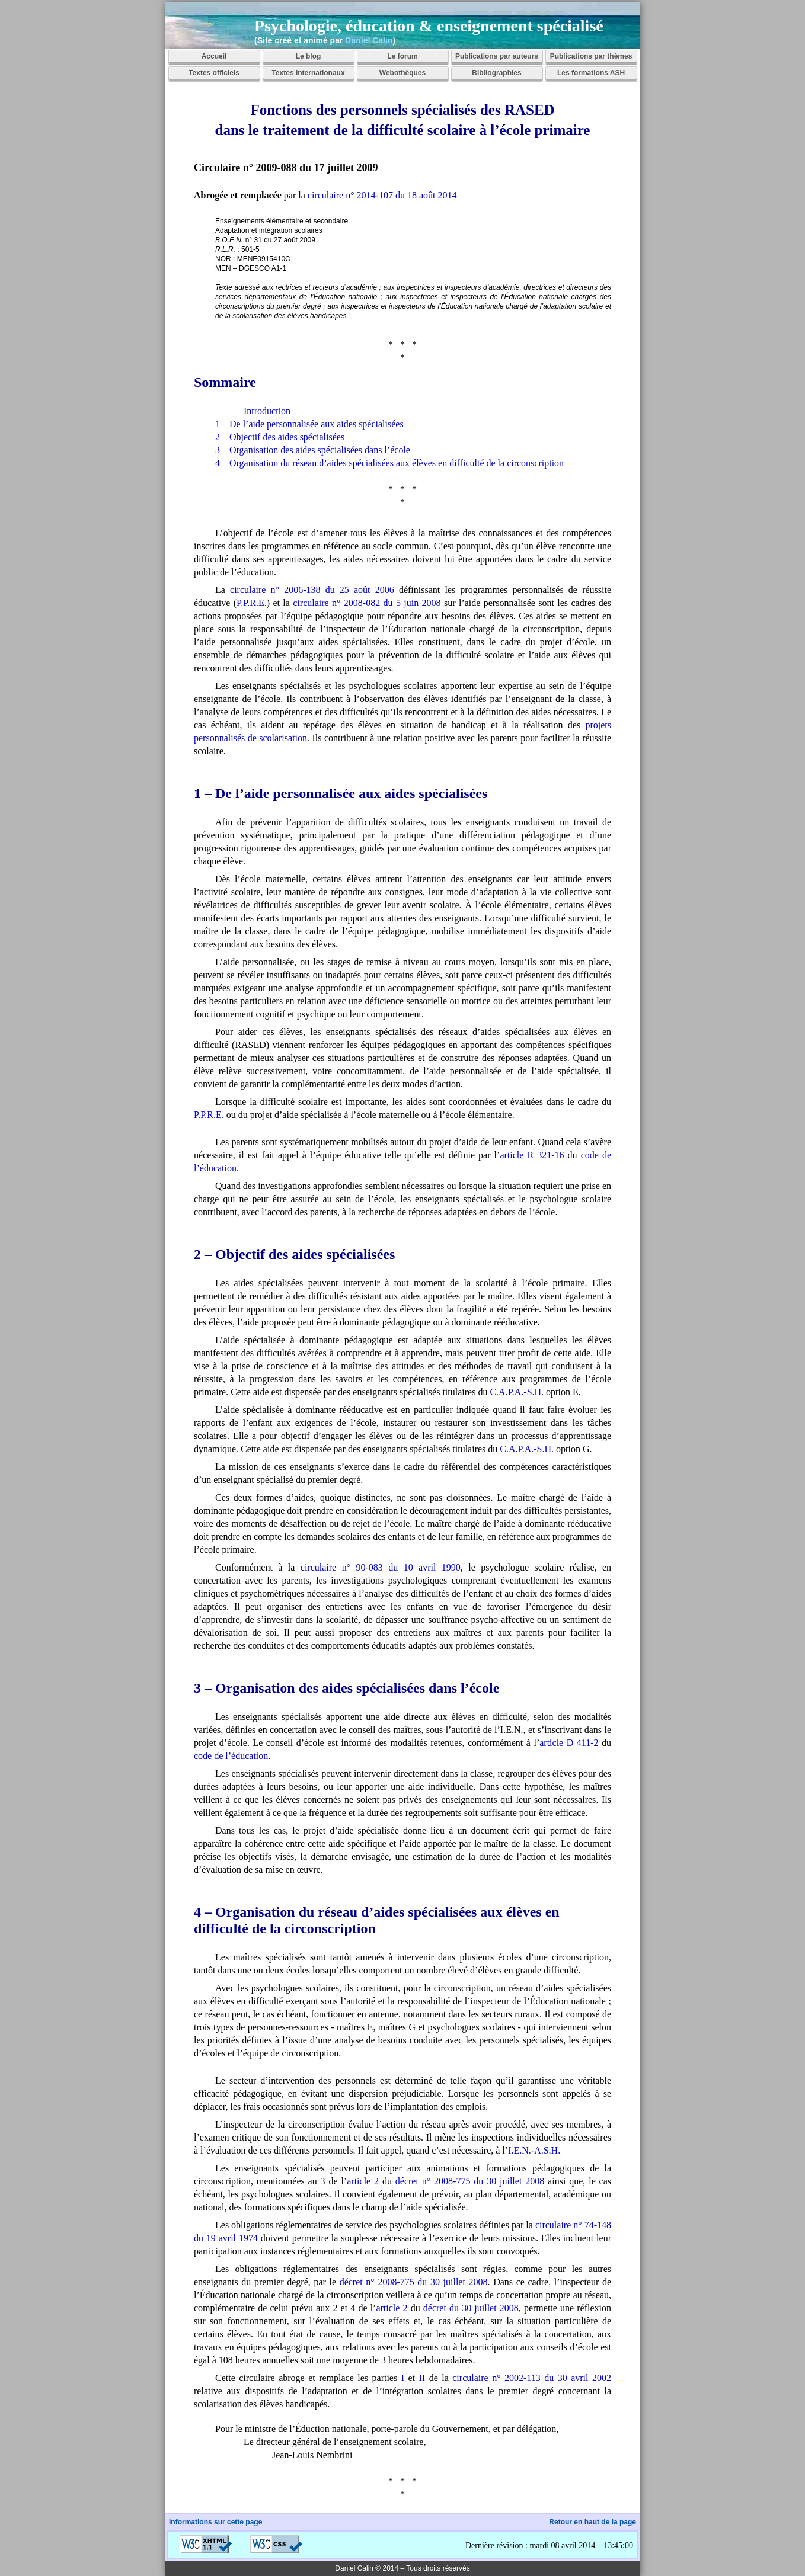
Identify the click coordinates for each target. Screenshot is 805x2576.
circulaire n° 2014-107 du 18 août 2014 (382, 195)
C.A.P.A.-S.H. (517, 1392)
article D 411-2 (568, 1743)
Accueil (214, 56)
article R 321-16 (532, 1155)
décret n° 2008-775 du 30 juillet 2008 (469, 2181)
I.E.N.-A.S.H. (534, 2150)
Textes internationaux (307, 73)
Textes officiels (214, 73)
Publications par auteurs (496, 56)
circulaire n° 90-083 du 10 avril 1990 (381, 1567)
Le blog (308, 56)
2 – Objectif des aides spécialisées (279, 437)
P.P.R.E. (252, 603)
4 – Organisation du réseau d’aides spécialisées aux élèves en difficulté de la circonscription (389, 463)
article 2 (363, 2181)
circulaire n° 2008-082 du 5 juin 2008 (366, 603)
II (422, 2378)
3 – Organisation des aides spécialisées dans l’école (312, 450)
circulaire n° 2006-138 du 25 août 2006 (312, 590)
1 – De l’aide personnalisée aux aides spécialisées (309, 424)
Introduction (267, 411)
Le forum (402, 56)
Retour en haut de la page (592, 2522)
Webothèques (402, 73)
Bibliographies (496, 73)
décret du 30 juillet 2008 (471, 2308)
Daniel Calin (368, 40)
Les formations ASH (591, 73)
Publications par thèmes (591, 56)
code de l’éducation (231, 1756)
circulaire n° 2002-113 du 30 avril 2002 (531, 2378)
